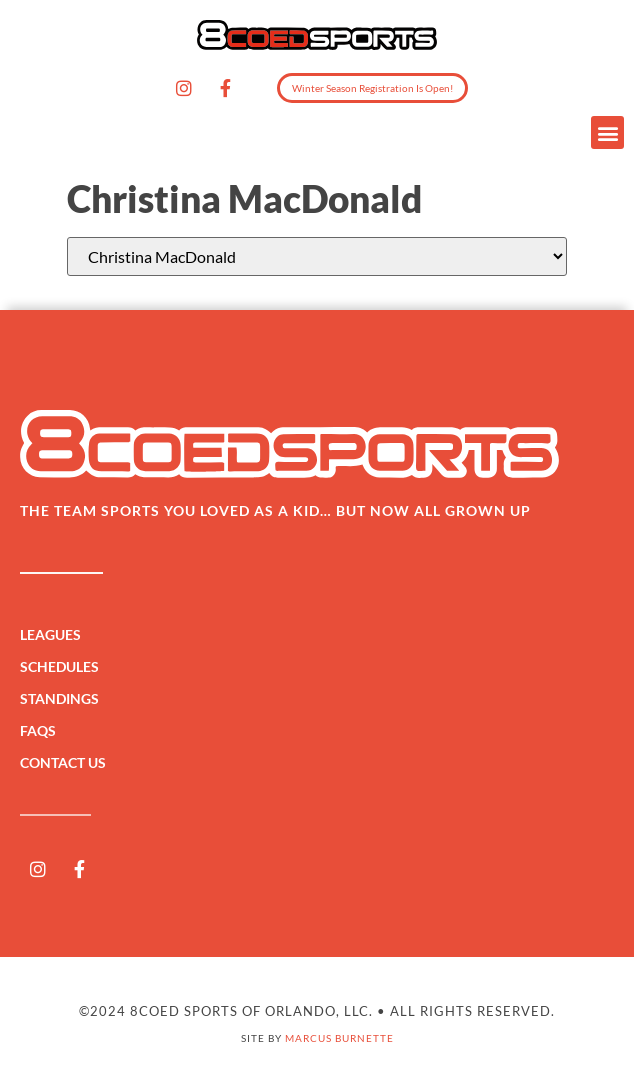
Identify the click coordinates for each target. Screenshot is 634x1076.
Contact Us (63, 762)
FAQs (38, 730)
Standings (64, 699)
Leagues (55, 635)
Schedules (64, 667)
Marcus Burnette (339, 1038)
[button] (607, 132)
